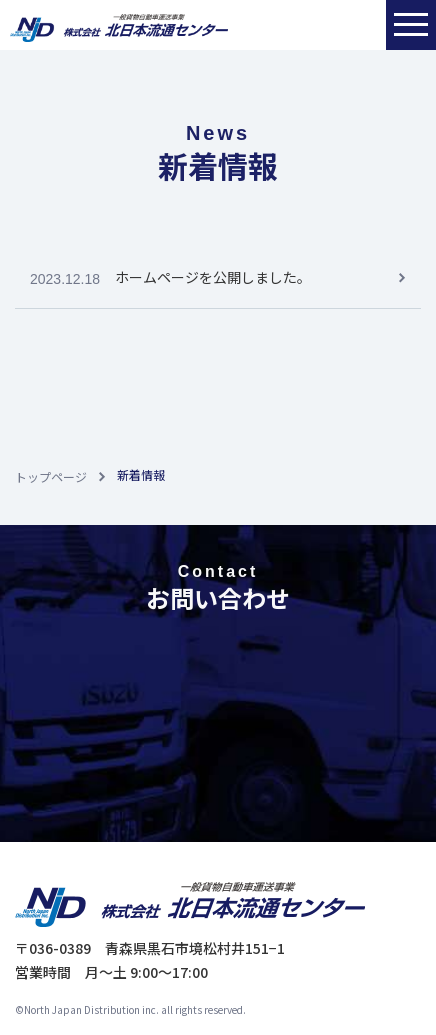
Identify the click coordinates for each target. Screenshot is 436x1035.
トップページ (51, 476)
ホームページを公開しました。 (213, 277)
